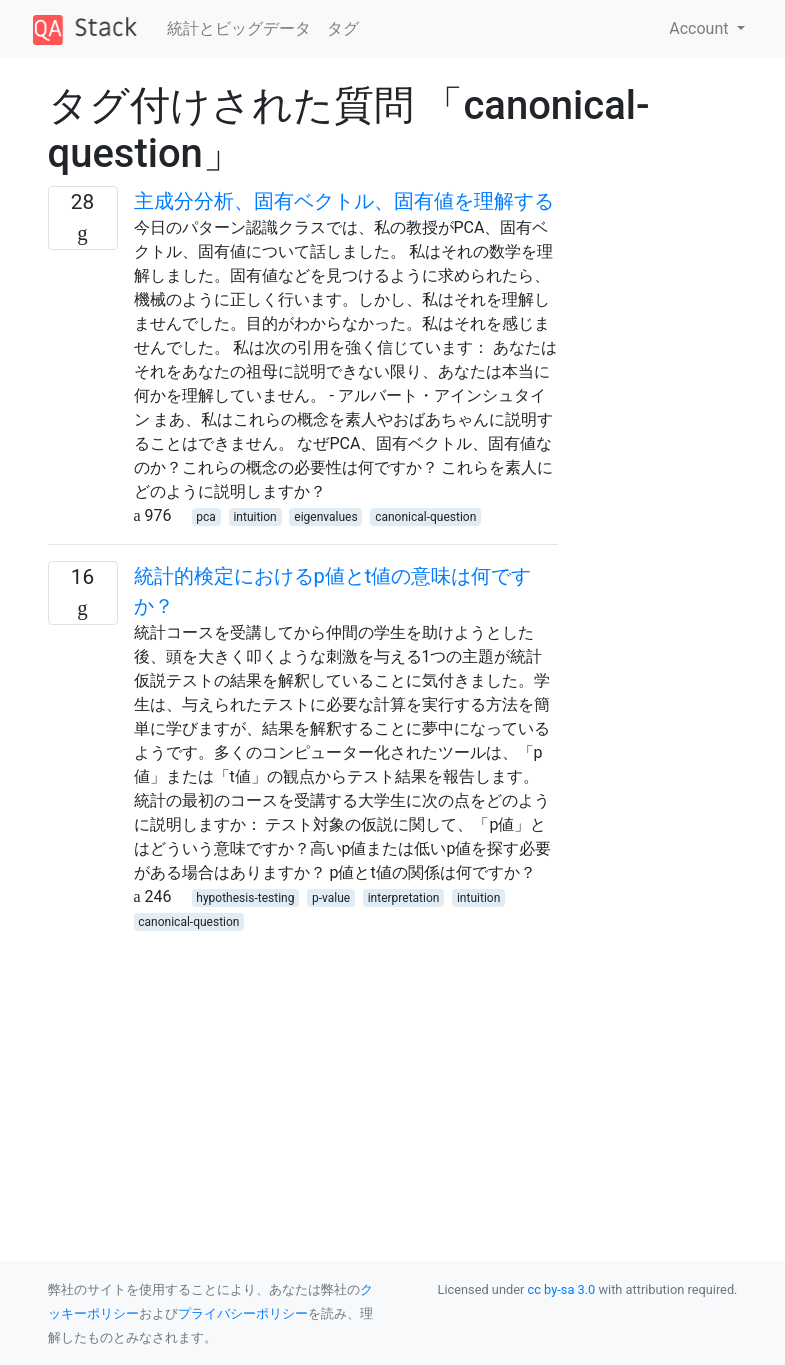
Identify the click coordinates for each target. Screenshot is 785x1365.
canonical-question (425, 517)
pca (206, 517)
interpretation (404, 898)
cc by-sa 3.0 (562, 1289)
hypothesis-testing (245, 898)
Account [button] (700, 28)
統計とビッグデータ (239, 28)
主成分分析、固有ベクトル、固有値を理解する (344, 201)
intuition (254, 517)
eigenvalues (325, 517)
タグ (343, 28)
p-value (331, 898)
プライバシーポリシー (243, 1313)
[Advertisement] (303, 1073)
